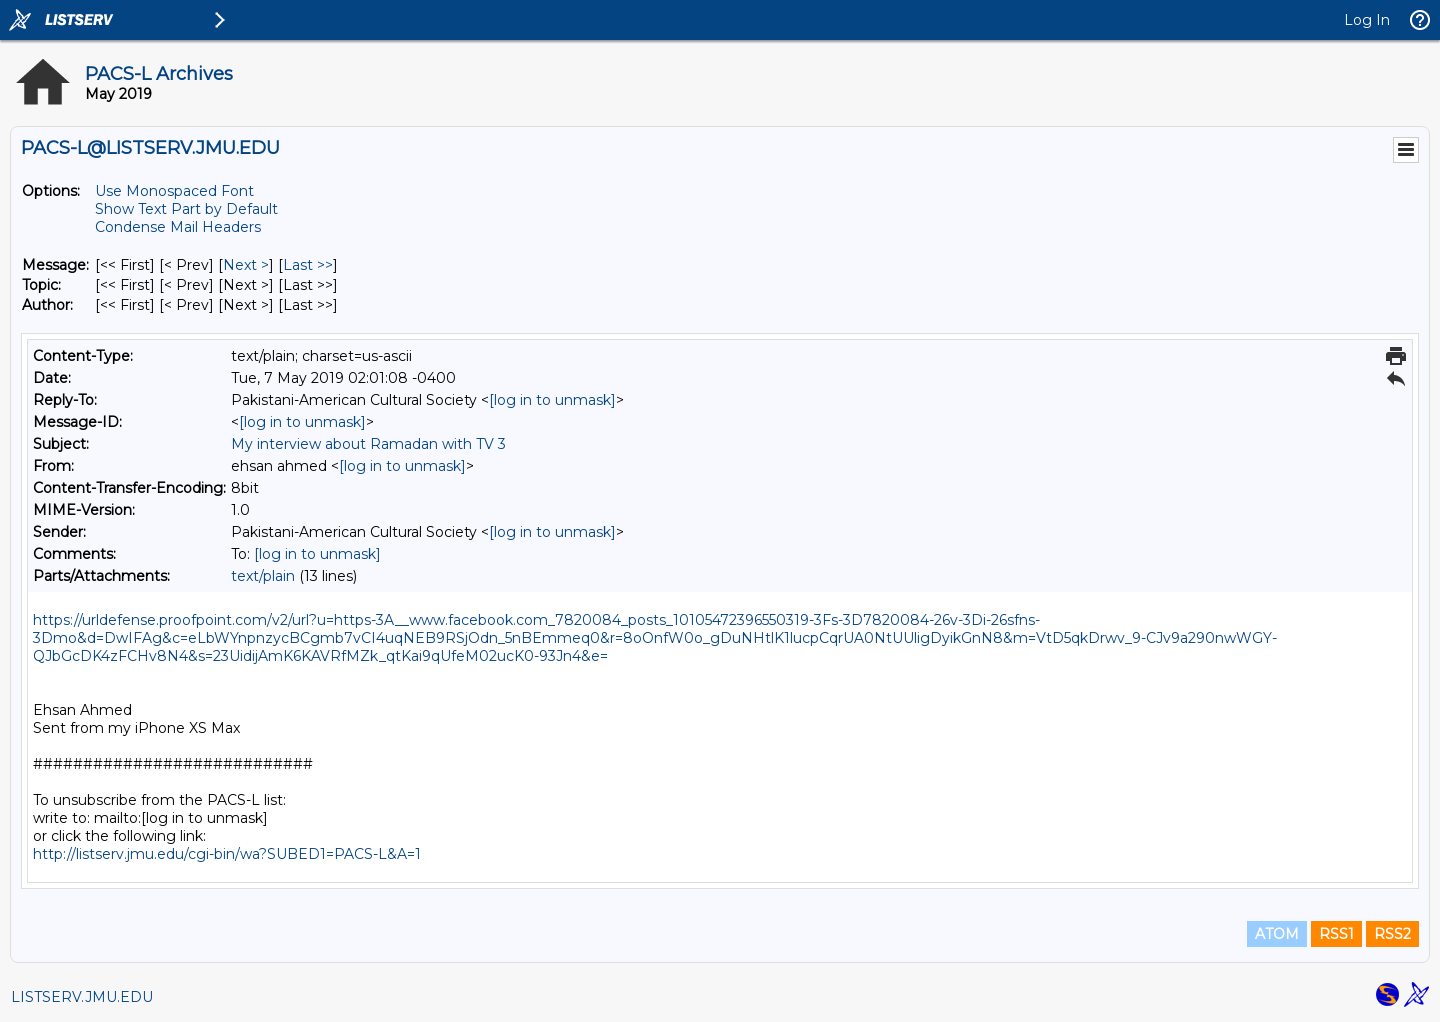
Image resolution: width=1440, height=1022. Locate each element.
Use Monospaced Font (174, 191)
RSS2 (1392, 934)
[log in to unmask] (552, 400)
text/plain (263, 576)
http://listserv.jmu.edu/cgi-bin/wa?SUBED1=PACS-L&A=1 (227, 854)
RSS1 (1336, 934)
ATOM (1277, 934)
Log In (1367, 20)
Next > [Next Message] (246, 265)
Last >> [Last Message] (308, 265)
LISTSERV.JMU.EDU (82, 997)
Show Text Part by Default (186, 209)
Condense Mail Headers (178, 227)
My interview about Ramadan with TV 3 (368, 444)
